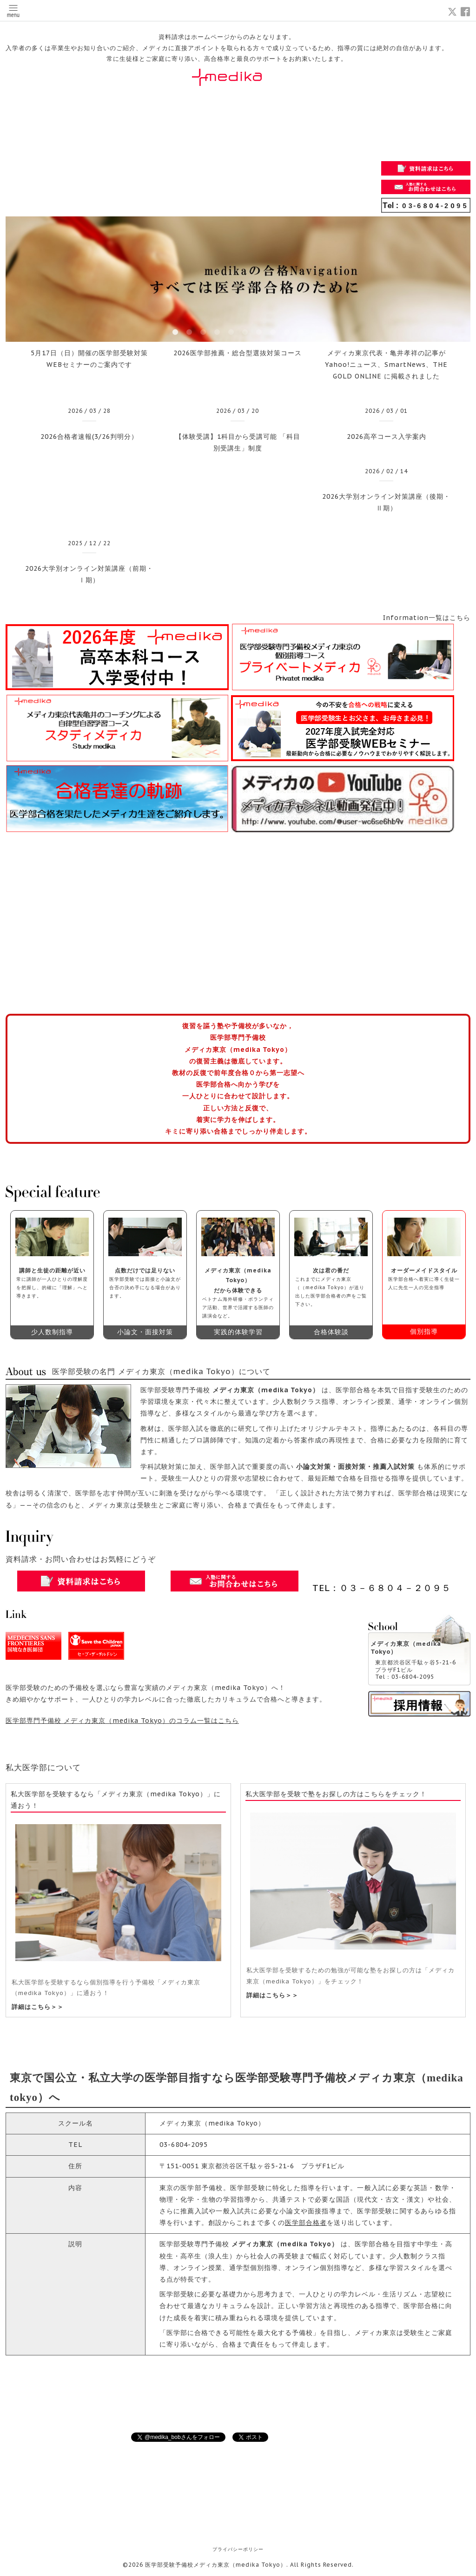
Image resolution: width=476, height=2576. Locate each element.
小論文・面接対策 (145, 1332)
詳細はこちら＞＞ (38, 2007)
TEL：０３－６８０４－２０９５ (381, 1588)
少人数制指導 (52, 1332)
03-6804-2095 (183, 2144)
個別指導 (424, 1331)
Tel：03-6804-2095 (404, 1676)
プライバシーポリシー (238, 2549)
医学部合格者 (306, 2222)
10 (300, 332)
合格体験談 (331, 1332)
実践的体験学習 (238, 1332)
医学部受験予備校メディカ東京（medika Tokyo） (215, 2564)
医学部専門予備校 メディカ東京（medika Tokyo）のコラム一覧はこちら (122, 1720)
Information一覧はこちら (426, 617)
